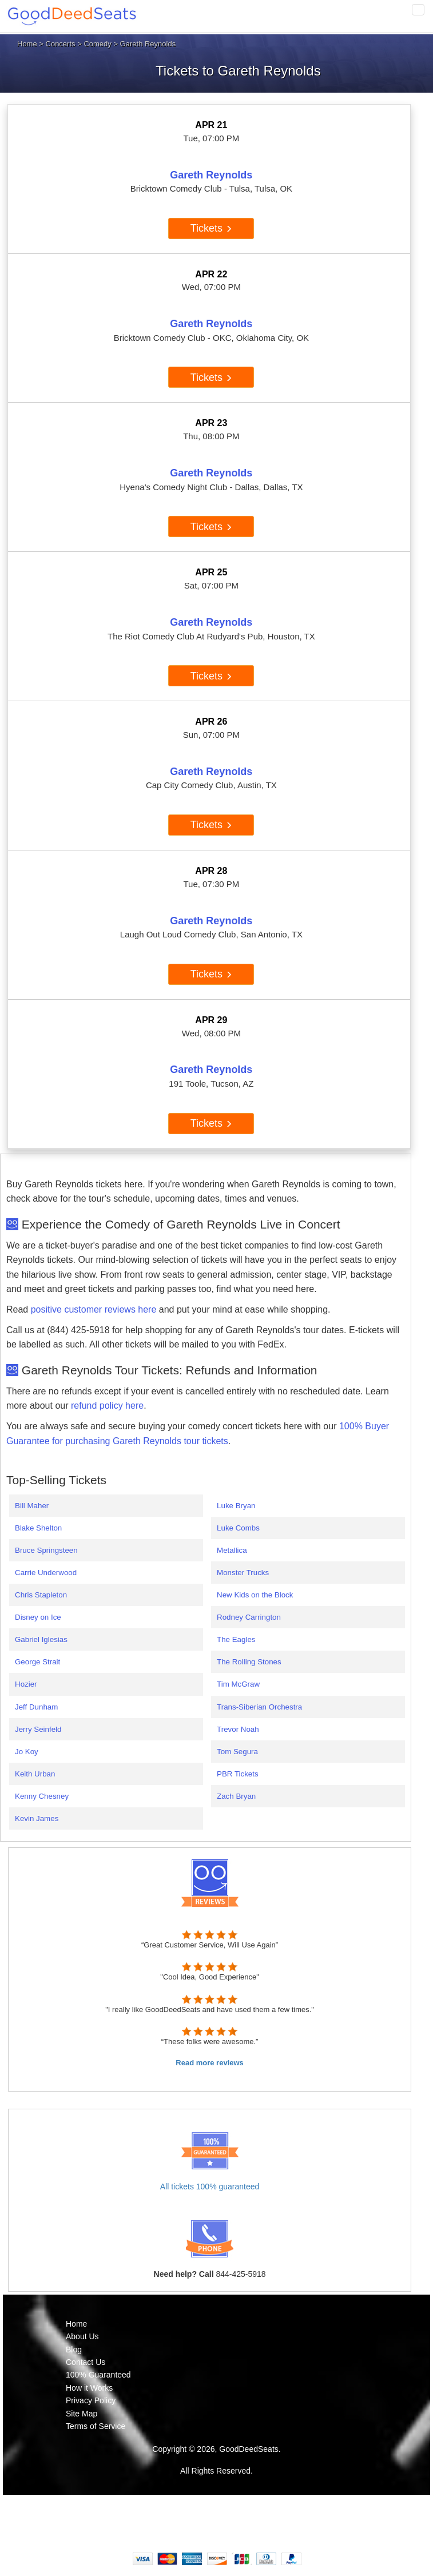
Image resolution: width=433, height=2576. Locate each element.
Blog (74, 2349)
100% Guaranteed (98, 2374)
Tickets (211, 228)
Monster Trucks (243, 1572)
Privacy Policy (91, 2400)
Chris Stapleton (41, 1595)
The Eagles (236, 1639)
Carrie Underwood (46, 1572)
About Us (82, 2336)
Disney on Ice (38, 1617)
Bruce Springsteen (46, 1550)
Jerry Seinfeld (38, 1729)
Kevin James (36, 1818)
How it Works (89, 2387)
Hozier (26, 1684)
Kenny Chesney (42, 1796)
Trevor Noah (238, 1729)
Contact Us (85, 2362)
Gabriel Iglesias (41, 1639)
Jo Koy (26, 1751)
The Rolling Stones (249, 1661)
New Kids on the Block (255, 1595)
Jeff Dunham (36, 1707)
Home (27, 43)
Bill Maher (32, 1505)
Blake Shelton (38, 1528)
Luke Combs (238, 1528)
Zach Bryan (236, 1796)
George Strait (37, 1661)
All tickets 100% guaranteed (210, 2186)
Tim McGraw (238, 1684)
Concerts (61, 43)
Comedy (97, 43)
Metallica (232, 1550)
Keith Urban (35, 1774)
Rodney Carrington (249, 1617)
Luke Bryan (236, 1505)
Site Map (81, 2413)
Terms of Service (95, 2426)
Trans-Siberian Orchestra (259, 1707)
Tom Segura (237, 1751)
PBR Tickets (238, 1774)
